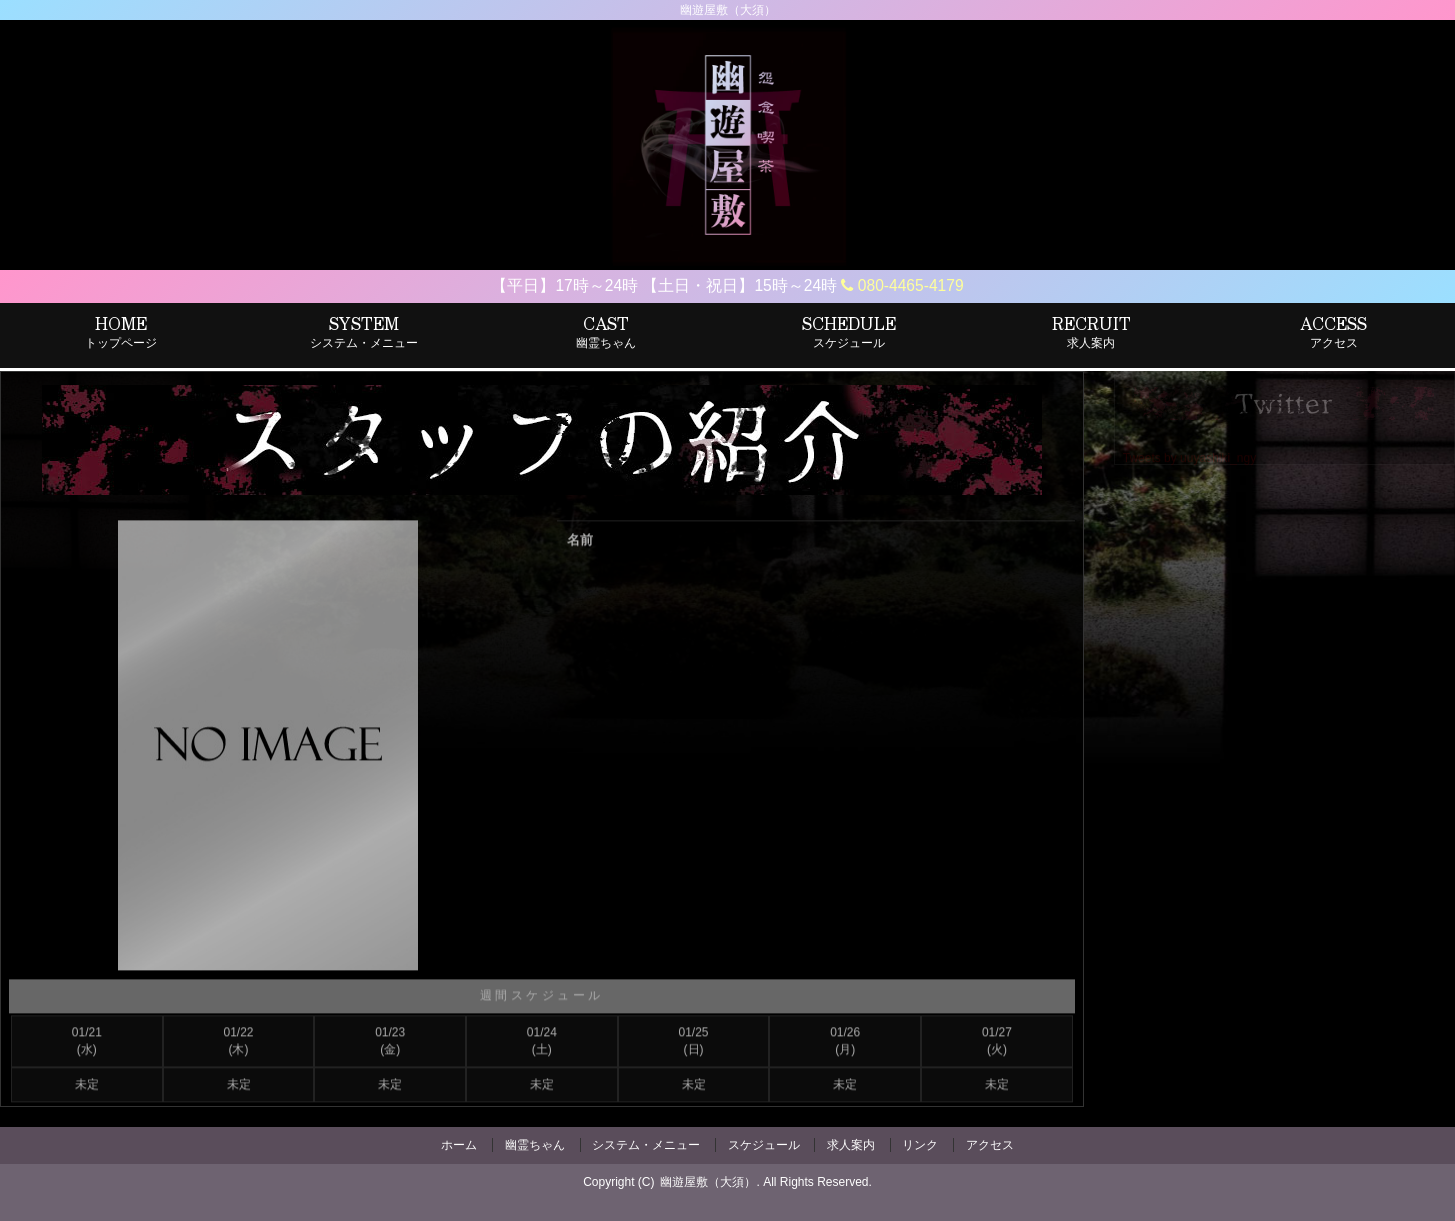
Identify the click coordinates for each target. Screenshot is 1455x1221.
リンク (920, 1145)
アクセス (990, 1145)
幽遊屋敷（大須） (708, 1182)
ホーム (459, 1145)
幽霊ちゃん (535, 1145)
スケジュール (764, 1145)
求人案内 (851, 1145)
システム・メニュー (646, 1145)
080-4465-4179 (902, 285)
